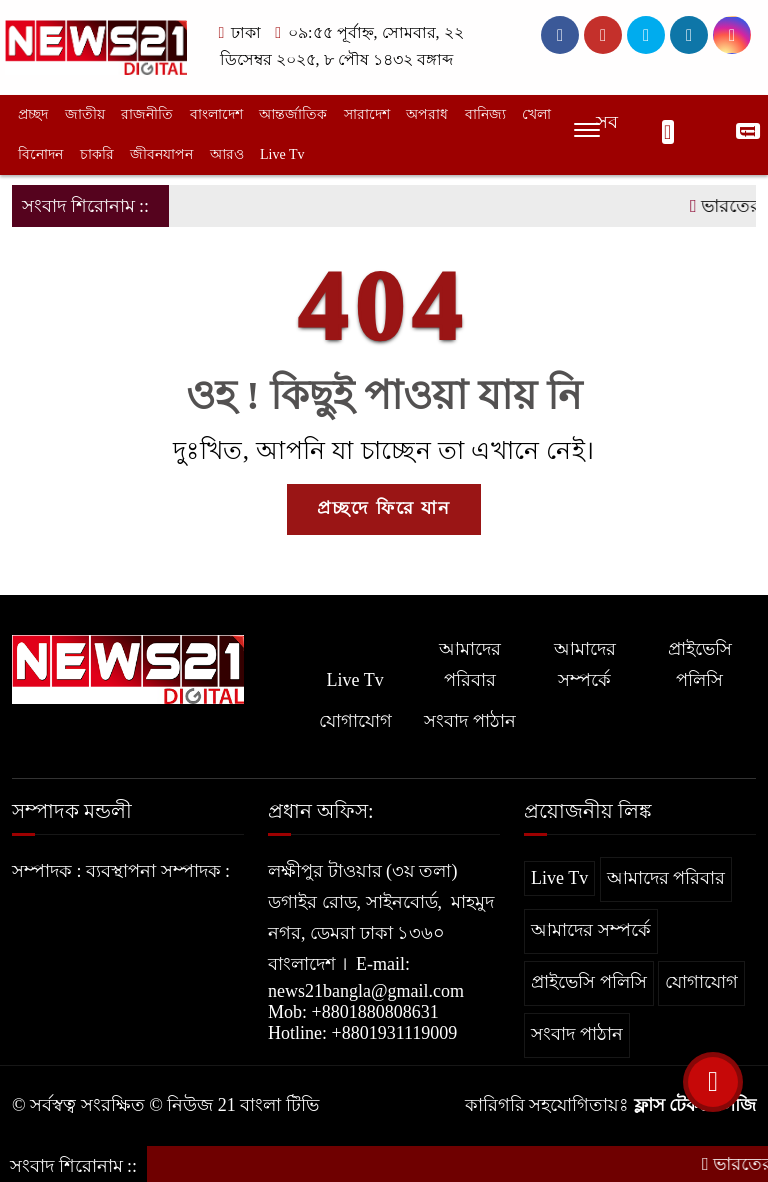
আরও (227, 154)
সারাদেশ (367, 114)
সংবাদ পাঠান (470, 721)
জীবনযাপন (161, 154)
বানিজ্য (485, 114)
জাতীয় (85, 114)
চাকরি (97, 154)
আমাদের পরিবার (470, 664)
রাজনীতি (147, 114)
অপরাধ (427, 114)
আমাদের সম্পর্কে (585, 664)
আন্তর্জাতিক (293, 114)
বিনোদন (40, 154)
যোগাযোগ (355, 721)
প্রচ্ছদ (33, 114)
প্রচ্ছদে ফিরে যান (384, 508)
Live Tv (282, 154)
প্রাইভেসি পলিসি (700, 664)
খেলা (536, 114)
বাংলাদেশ (216, 114)
